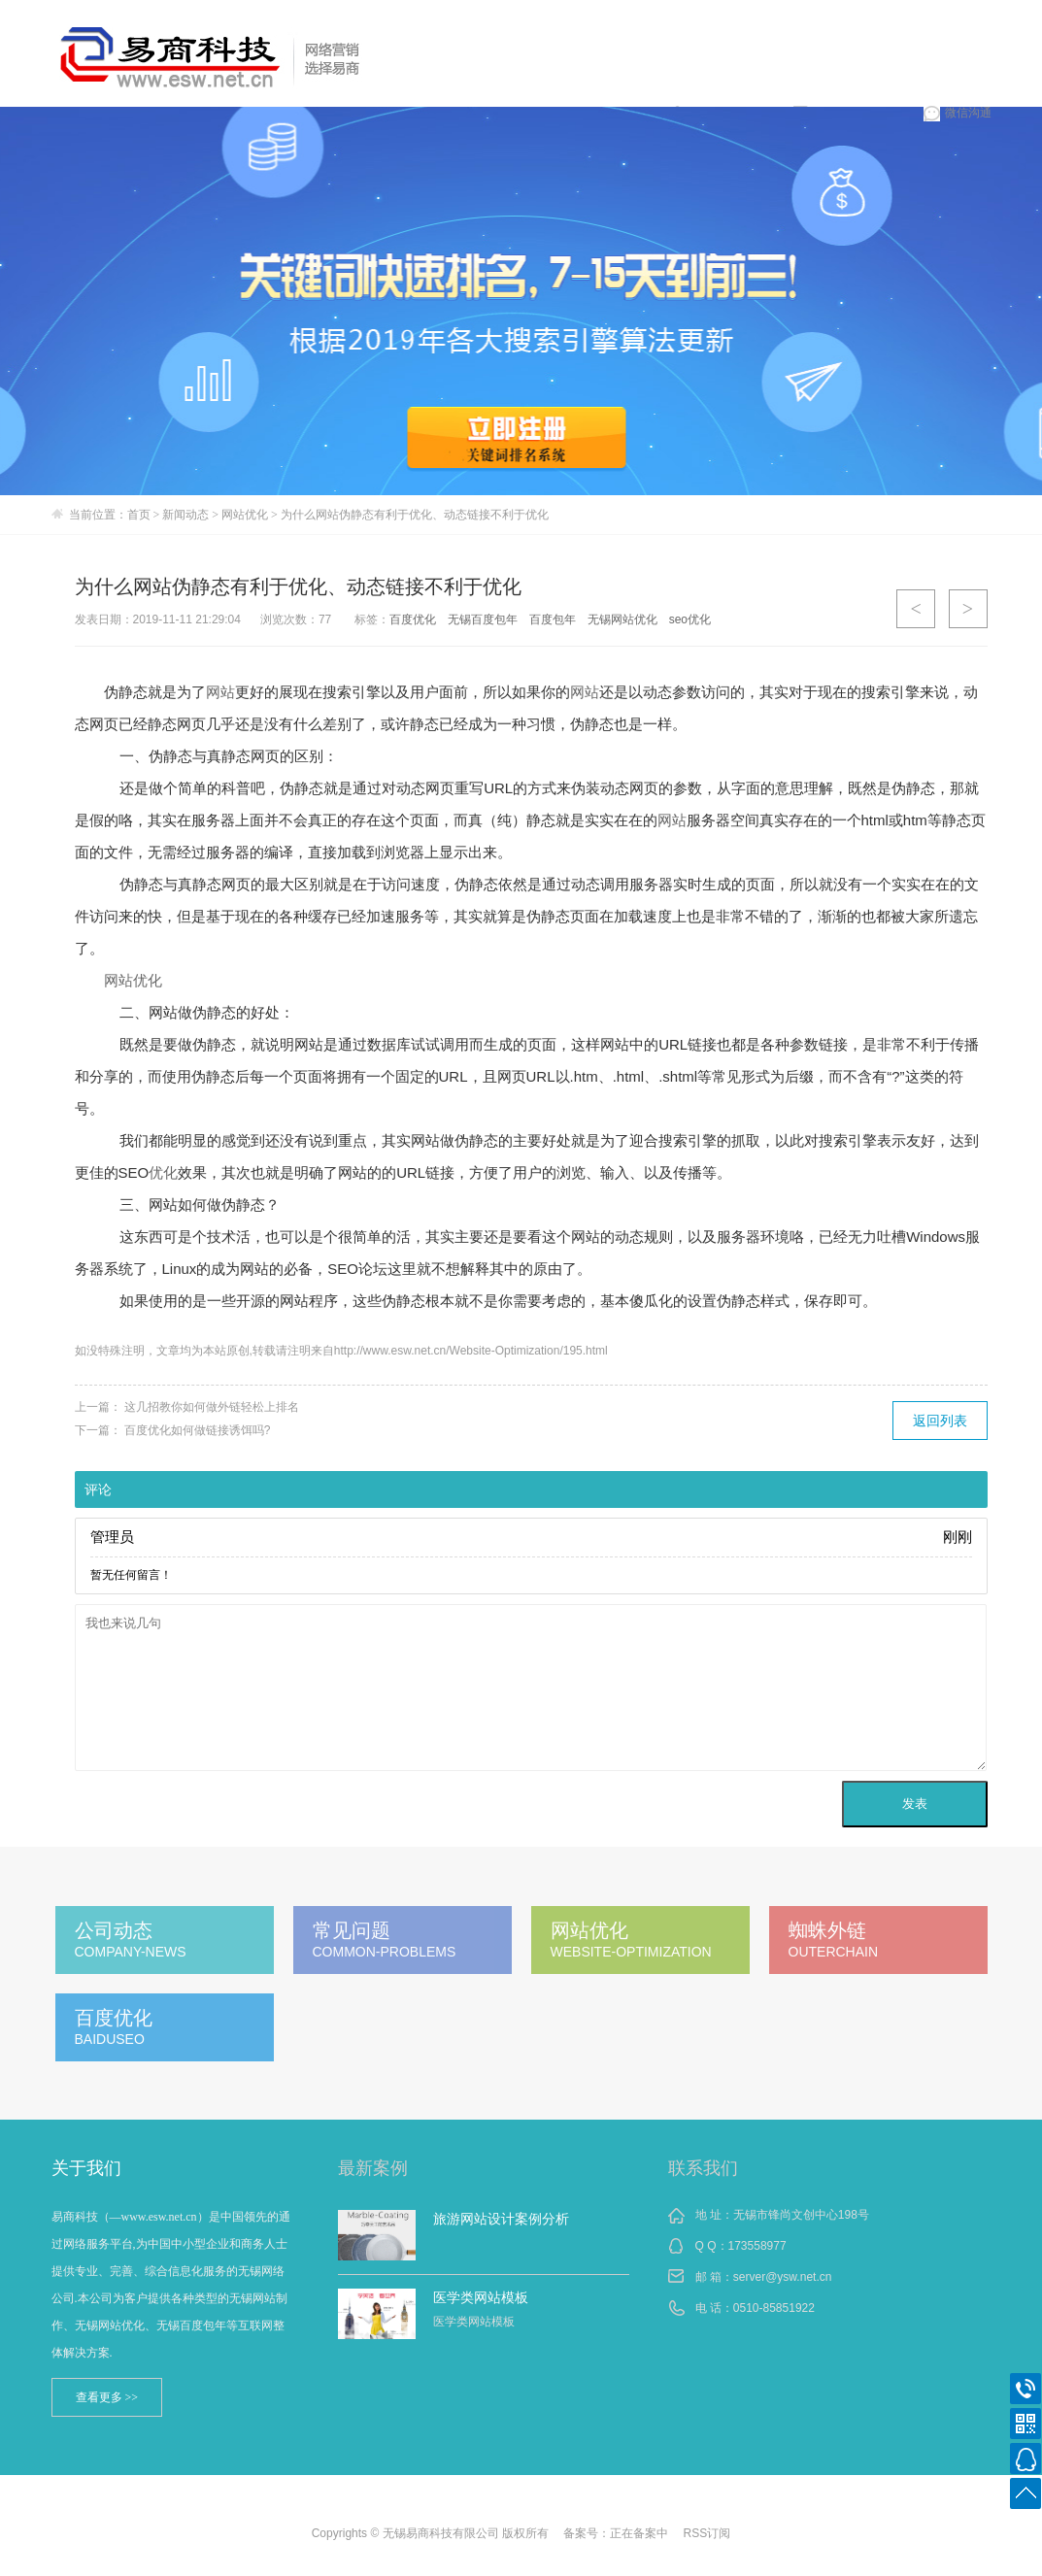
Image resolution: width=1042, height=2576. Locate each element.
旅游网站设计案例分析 (501, 2218)
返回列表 (940, 1420)
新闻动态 (185, 514)
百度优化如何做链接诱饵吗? (197, 1430)
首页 (139, 514)
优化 (163, 1172)
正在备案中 (639, 2533)
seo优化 (690, 619)
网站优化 (244, 514)
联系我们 (703, 2168)
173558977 (757, 2246)
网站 (220, 692)
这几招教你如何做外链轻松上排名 (211, 1407)
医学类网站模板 (480, 2297)
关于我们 (86, 2168)
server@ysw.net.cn (782, 2277)
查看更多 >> (107, 2397)
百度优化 (412, 619)
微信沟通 (958, 112)
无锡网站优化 (622, 619)
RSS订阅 (707, 2533)
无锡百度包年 (483, 619)
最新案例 (373, 2168)
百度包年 (552, 619)
